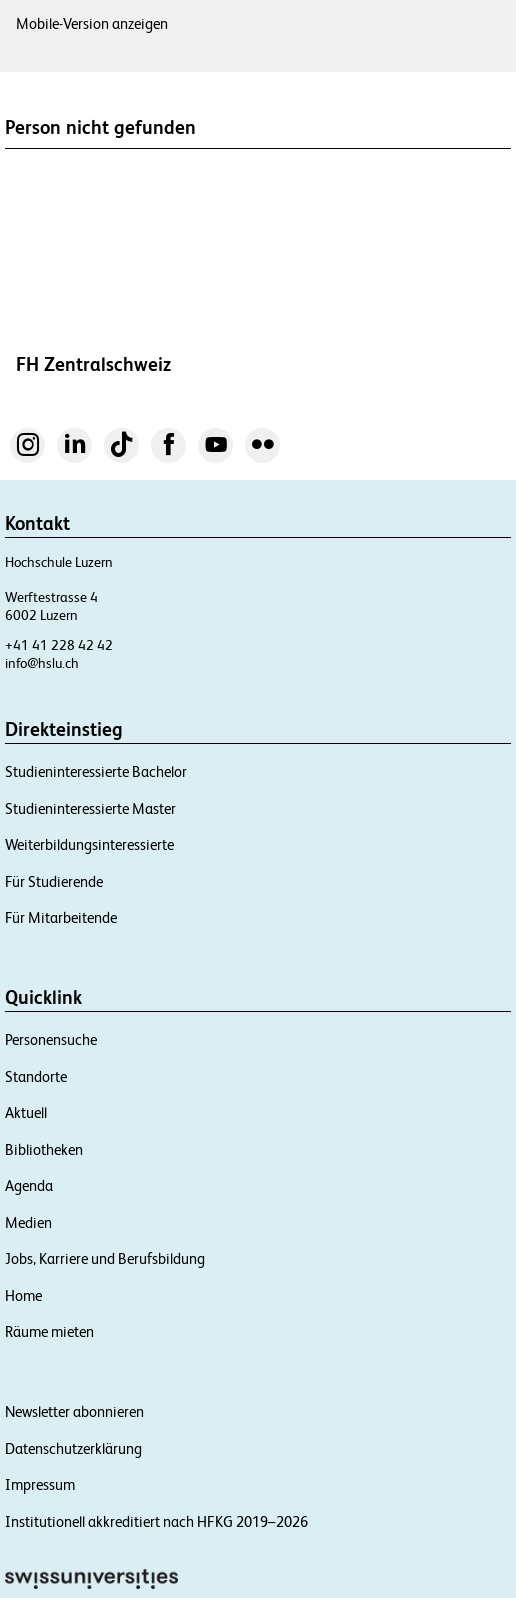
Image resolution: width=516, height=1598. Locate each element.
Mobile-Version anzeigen (92, 23)
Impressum (40, 1484)
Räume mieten (49, 1331)
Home (23, 1295)
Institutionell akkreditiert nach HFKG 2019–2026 (156, 1521)
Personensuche (51, 1039)
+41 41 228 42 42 (59, 645)
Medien (28, 1222)
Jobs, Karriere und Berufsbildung (105, 1258)
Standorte (36, 1076)
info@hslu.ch (42, 663)
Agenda (29, 1185)
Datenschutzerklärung (73, 1448)
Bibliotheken (44, 1149)
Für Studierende (54, 881)
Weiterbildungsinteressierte (89, 844)
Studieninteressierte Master (90, 808)
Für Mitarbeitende (61, 917)
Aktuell (26, 1112)
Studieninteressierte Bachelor (96, 771)
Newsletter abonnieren (74, 1411)
